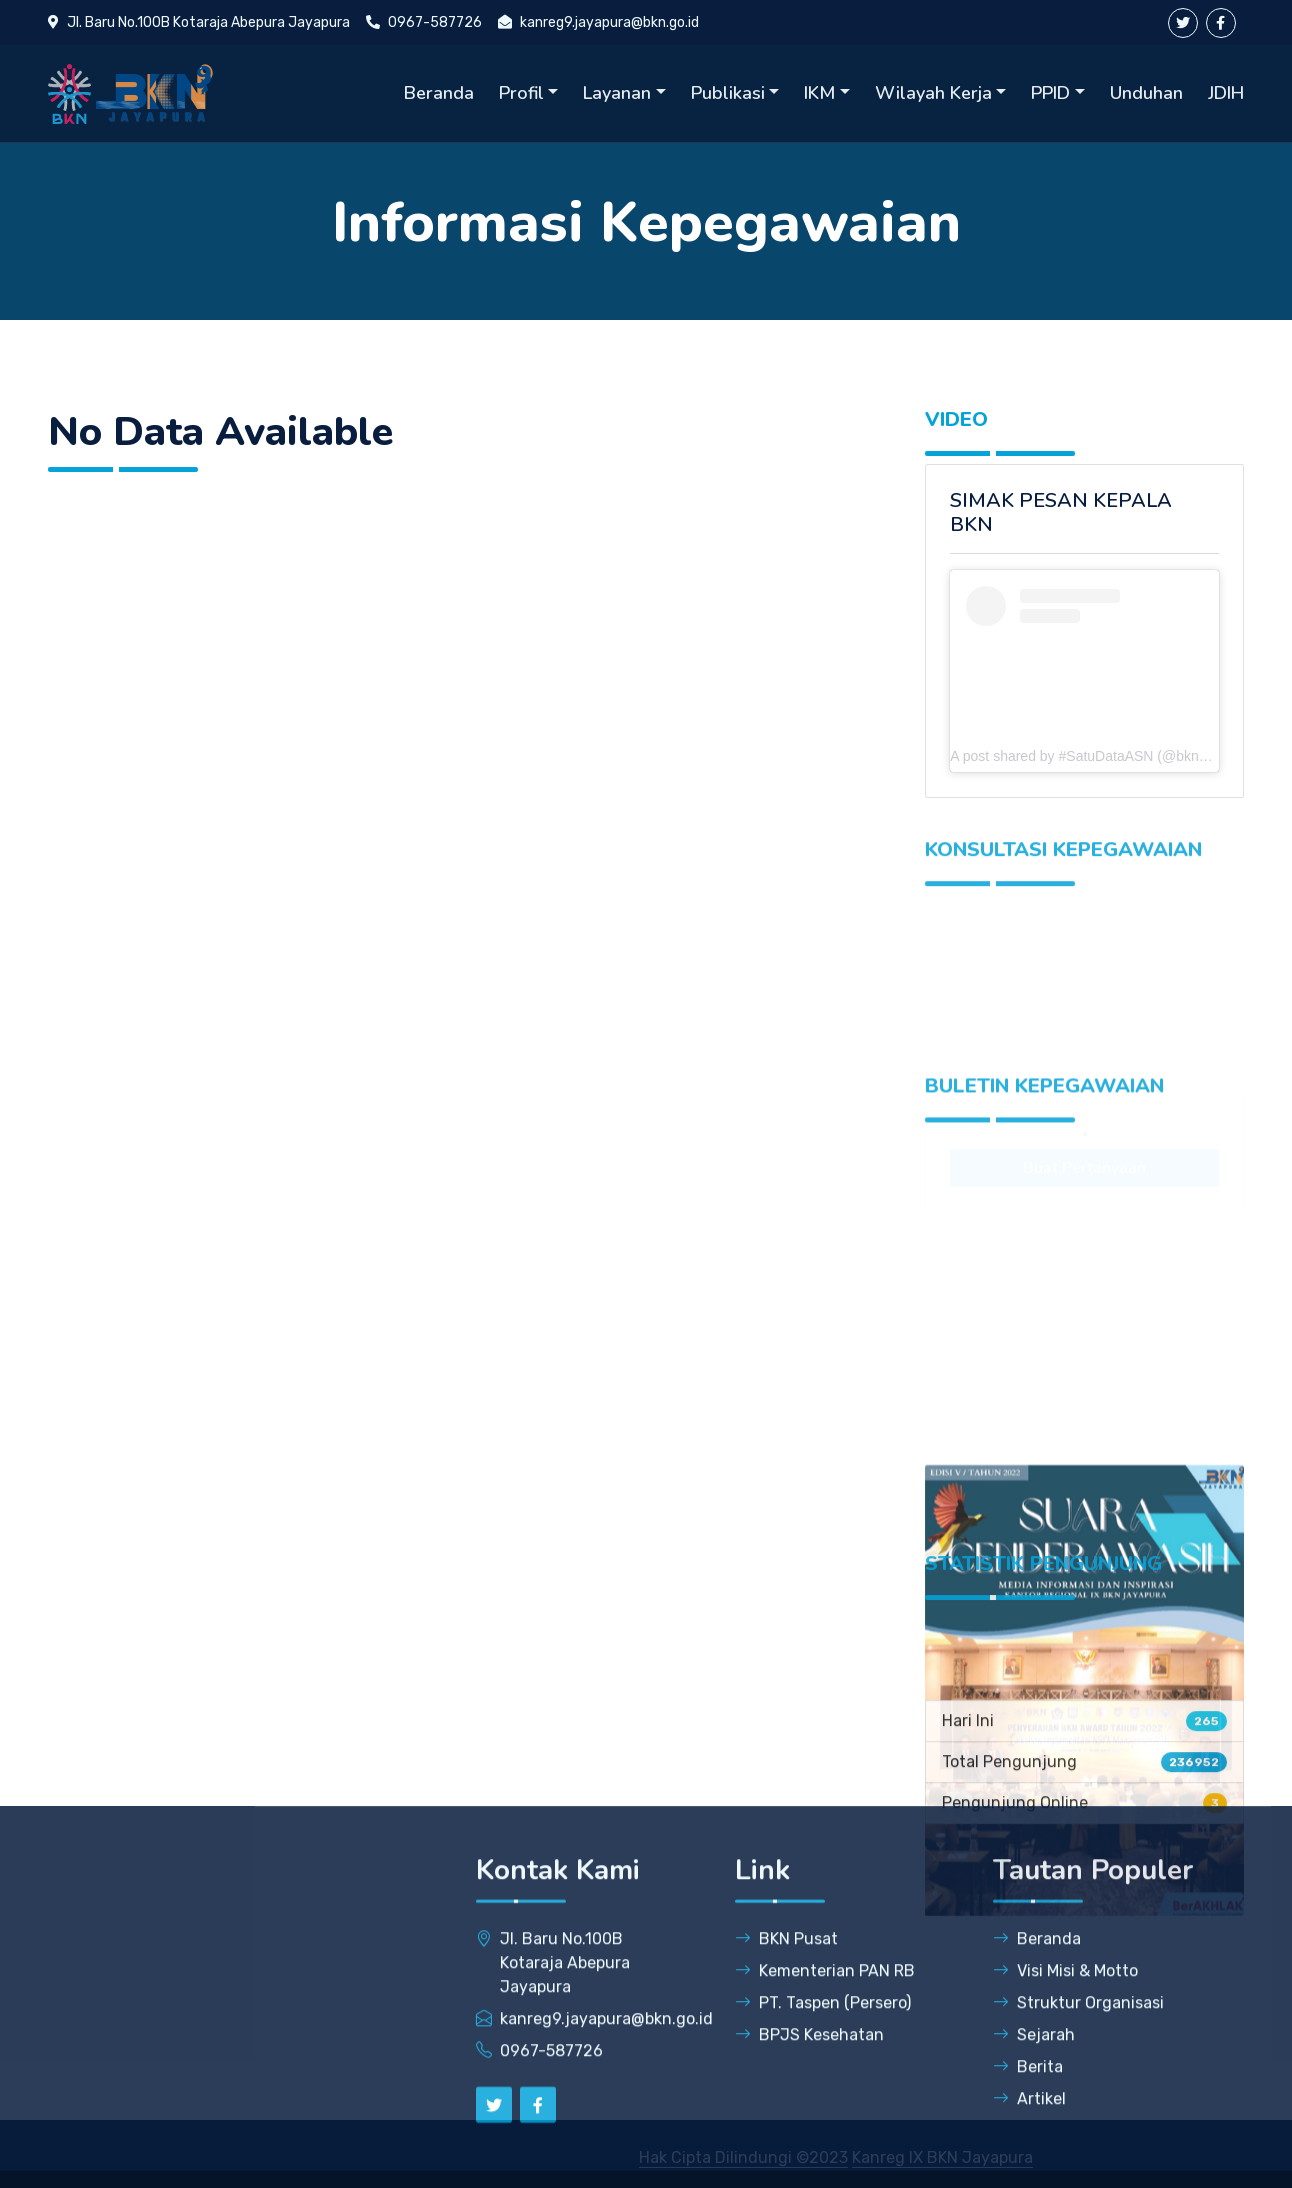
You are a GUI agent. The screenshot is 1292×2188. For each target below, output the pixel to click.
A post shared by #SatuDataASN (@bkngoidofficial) (1109, 756)
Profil (521, 93)
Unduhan (1146, 93)
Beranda (439, 93)
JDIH (1226, 93)
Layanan (617, 93)
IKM (819, 93)
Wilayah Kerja (933, 93)
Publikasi (728, 93)
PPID (1050, 93)
